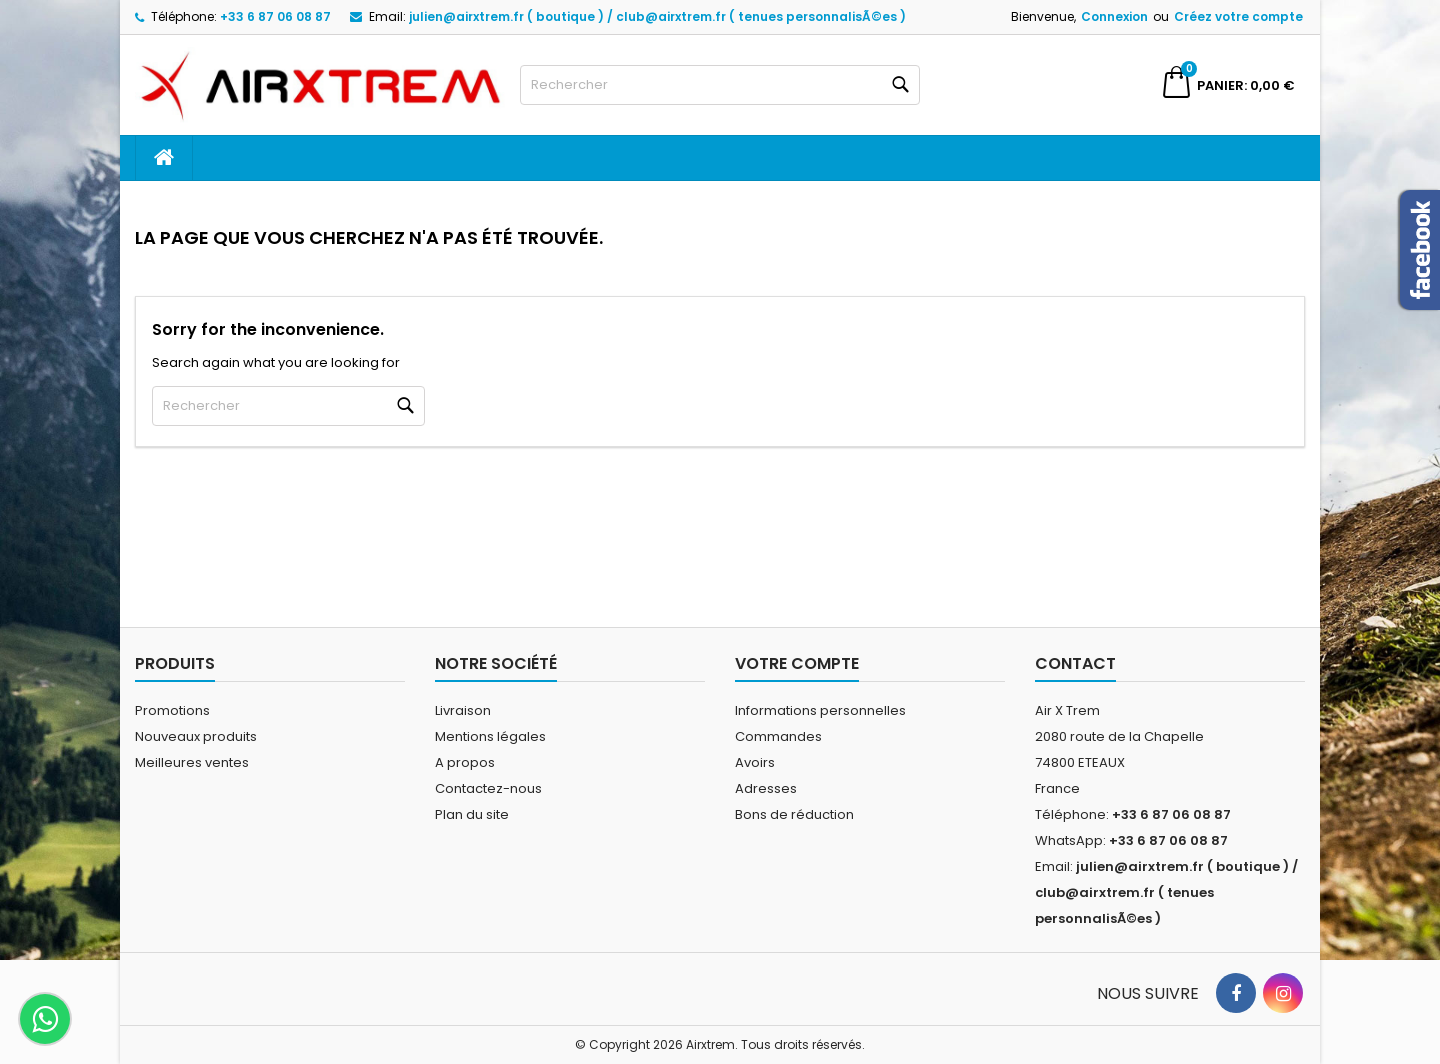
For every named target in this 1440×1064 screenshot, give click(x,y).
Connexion (1114, 16)
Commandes (778, 736)
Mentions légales (490, 736)
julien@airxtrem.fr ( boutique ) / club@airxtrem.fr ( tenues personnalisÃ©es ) (657, 16)
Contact (1075, 663)
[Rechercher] (720, 85)
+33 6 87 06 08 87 (275, 16)
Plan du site (472, 814)
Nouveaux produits (196, 736)
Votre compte (797, 663)
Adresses (766, 788)
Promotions (172, 710)
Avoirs (755, 762)
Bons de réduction (794, 814)
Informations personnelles (820, 710)
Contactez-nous (488, 788)
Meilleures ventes (192, 762)
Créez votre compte (1238, 16)
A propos (465, 762)
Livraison (463, 710)
